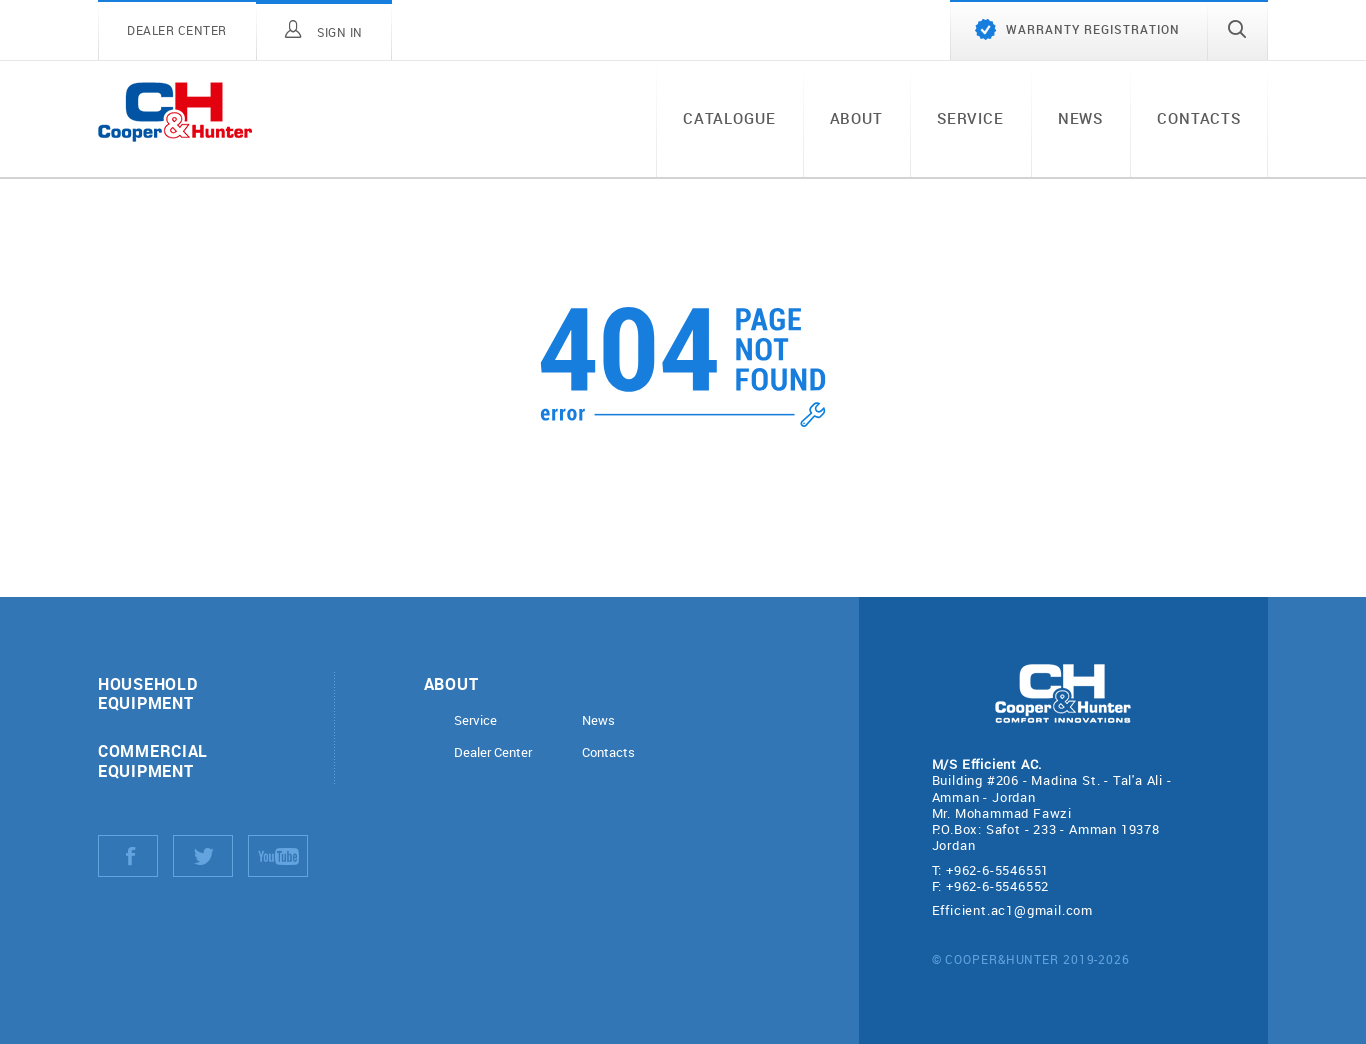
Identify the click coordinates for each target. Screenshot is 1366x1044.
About (856, 118)
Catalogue (729, 118)
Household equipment (147, 693)
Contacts (1199, 118)
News (1080, 118)
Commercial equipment (153, 760)
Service (970, 118)
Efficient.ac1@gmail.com (1012, 910)
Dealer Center (493, 752)
